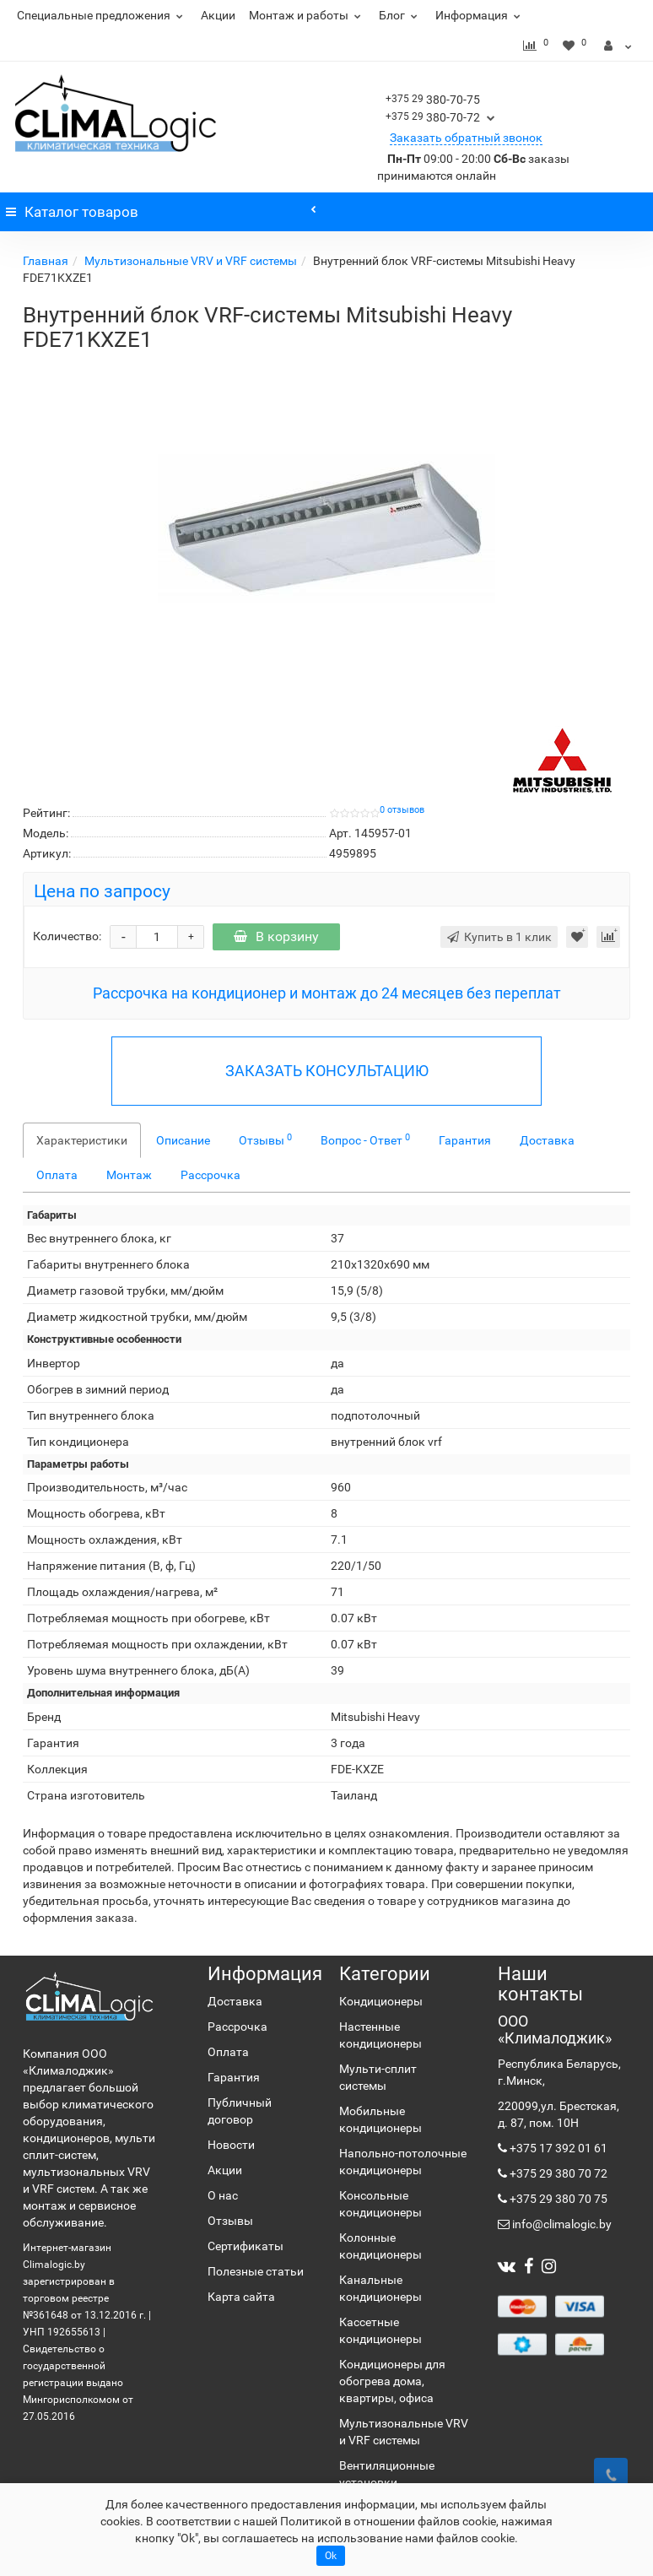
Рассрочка (210, 1175)
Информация (480, 15)
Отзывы (265, 1139)
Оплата (57, 1175)
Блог (400, 15)
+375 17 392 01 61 (557, 2148)
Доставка (547, 1140)
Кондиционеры (381, 2001)
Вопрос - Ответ (365, 1139)
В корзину (276, 936)
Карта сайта (241, 2296)
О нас (223, 2195)
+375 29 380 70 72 (557, 2173)
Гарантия (465, 1140)
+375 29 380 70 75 (557, 2198)
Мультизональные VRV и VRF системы (190, 261)
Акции (218, 15)
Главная (45, 261)
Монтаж (129, 1175)
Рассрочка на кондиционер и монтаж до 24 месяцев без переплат (327, 993)
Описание (183, 1140)
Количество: (67, 936)
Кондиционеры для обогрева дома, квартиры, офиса (392, 2381)
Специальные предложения (102, 15)
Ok (331, 2556)
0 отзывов (402, 809)
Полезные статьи (256, 2271)
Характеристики (81, 1140)
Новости (231, 2144)
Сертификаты (245, 2246)
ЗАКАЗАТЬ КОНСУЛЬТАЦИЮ (327, 1071)
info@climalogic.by (561, 2224)
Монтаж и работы (307, 15)
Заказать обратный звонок (466, 137)
